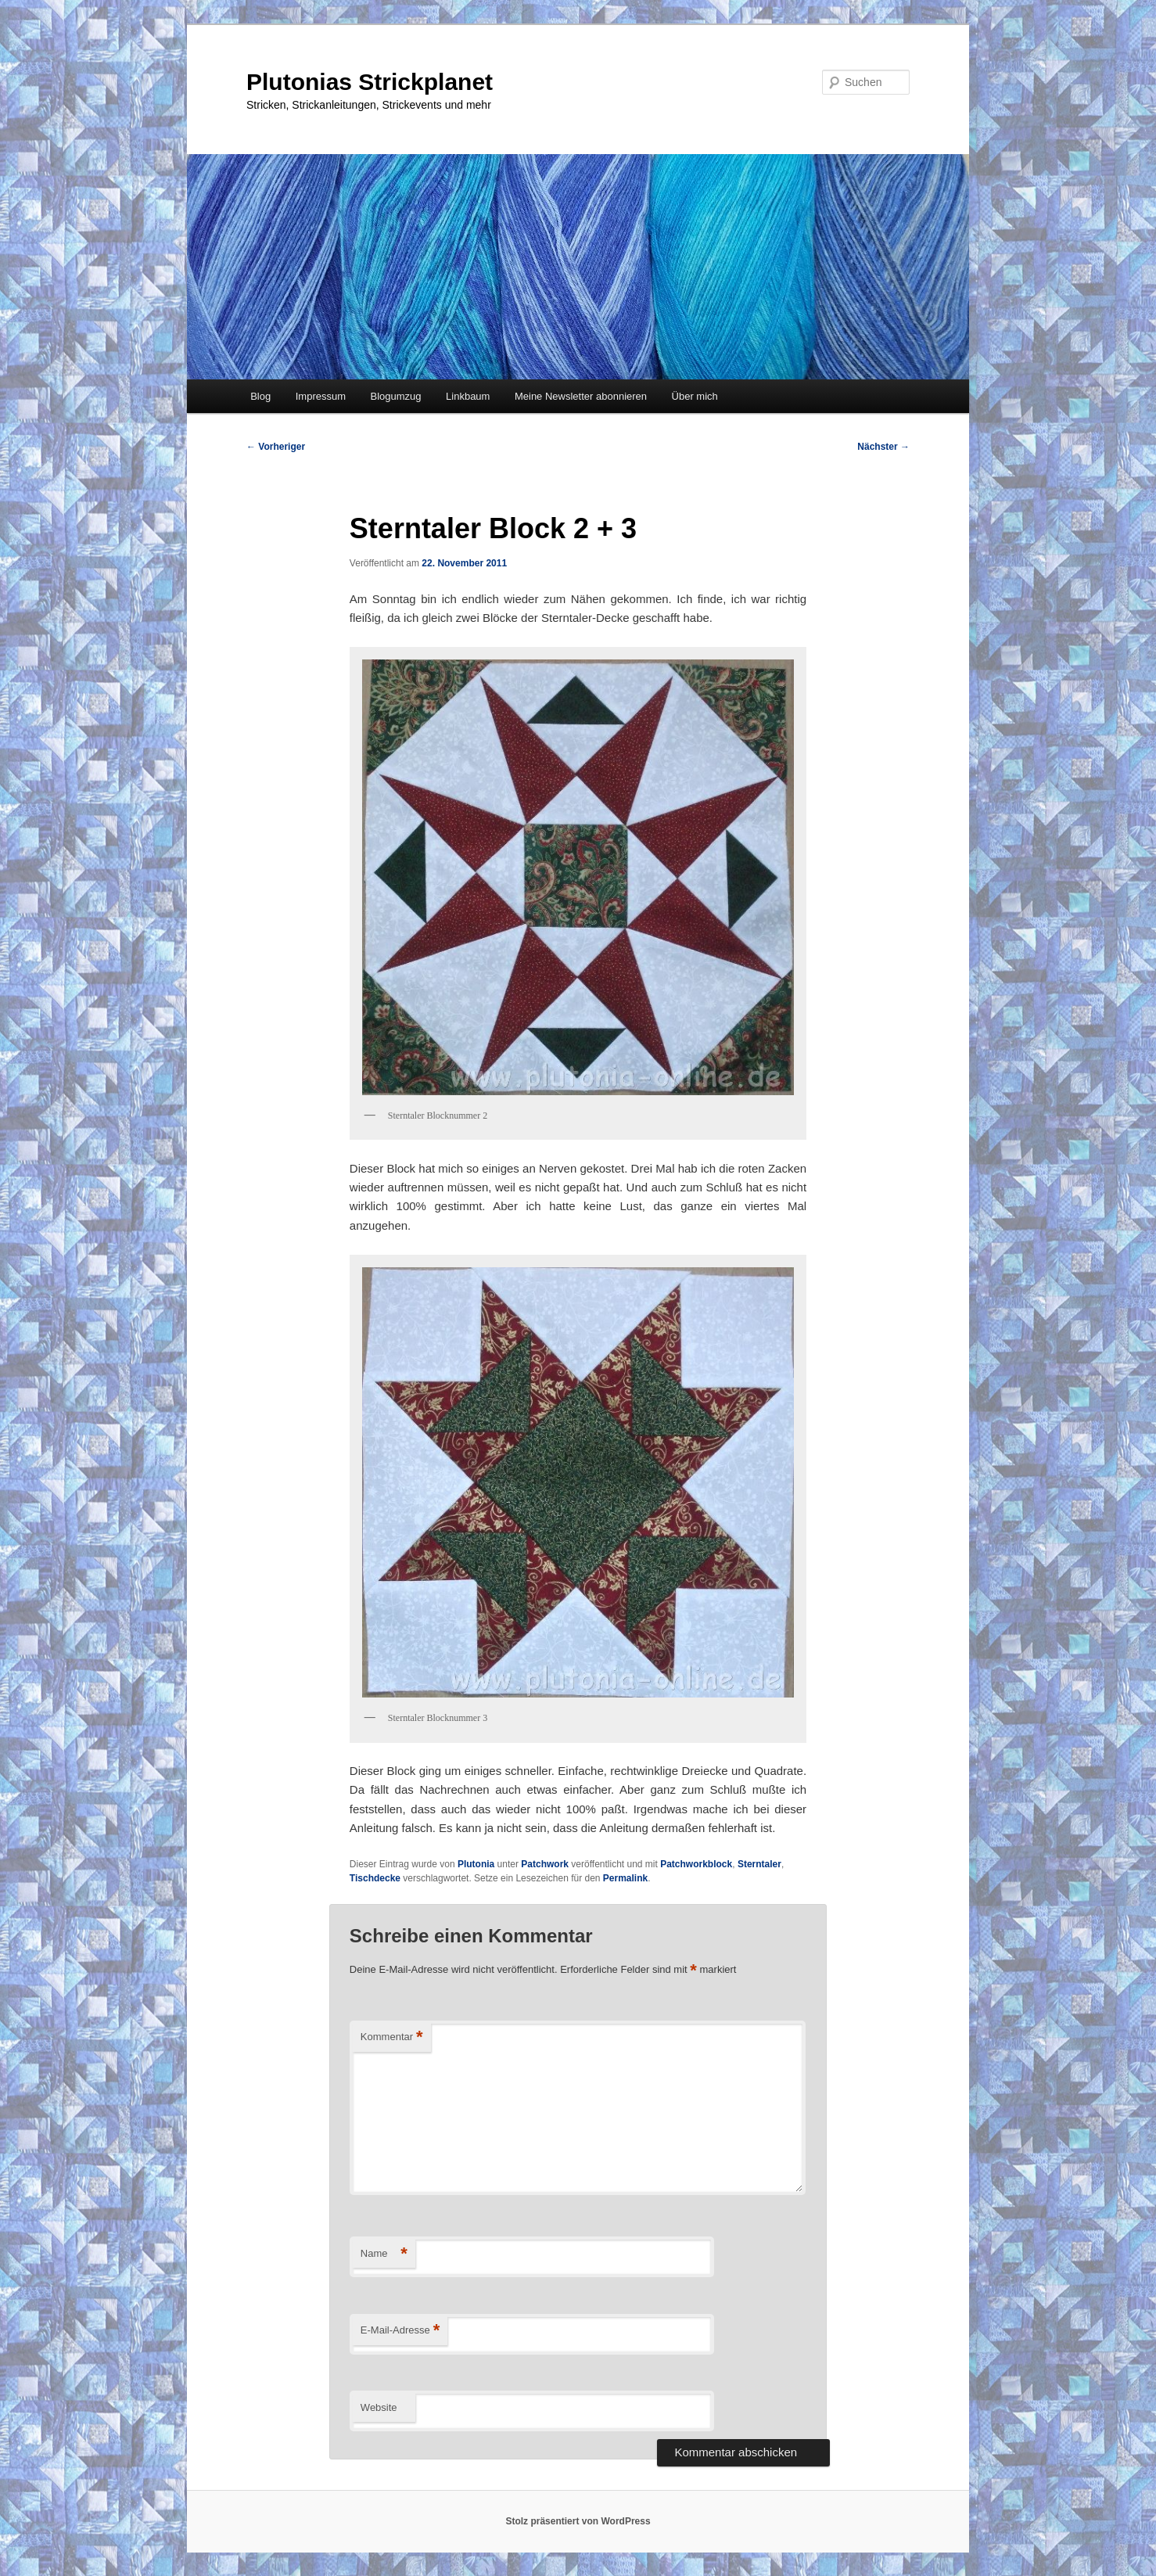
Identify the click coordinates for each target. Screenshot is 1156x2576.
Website (379, 2407)
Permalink (625, 1878)
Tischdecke (375, 1878)
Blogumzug (396, 396)
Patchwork (545, 1864)
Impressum (321, 396)
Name (384, 2254)
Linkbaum (468, 396)
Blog (260, 396)
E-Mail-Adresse (400, 2330)
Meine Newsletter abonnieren (581, 396)
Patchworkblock (696, 1864)
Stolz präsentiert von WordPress (577, 2521)
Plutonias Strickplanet (369, 82)
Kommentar (392, 2037)
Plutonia (476, 1864)
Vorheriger (275, 446)
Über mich (695, 396)
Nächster (883, 446)
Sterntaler (759, 1864)
